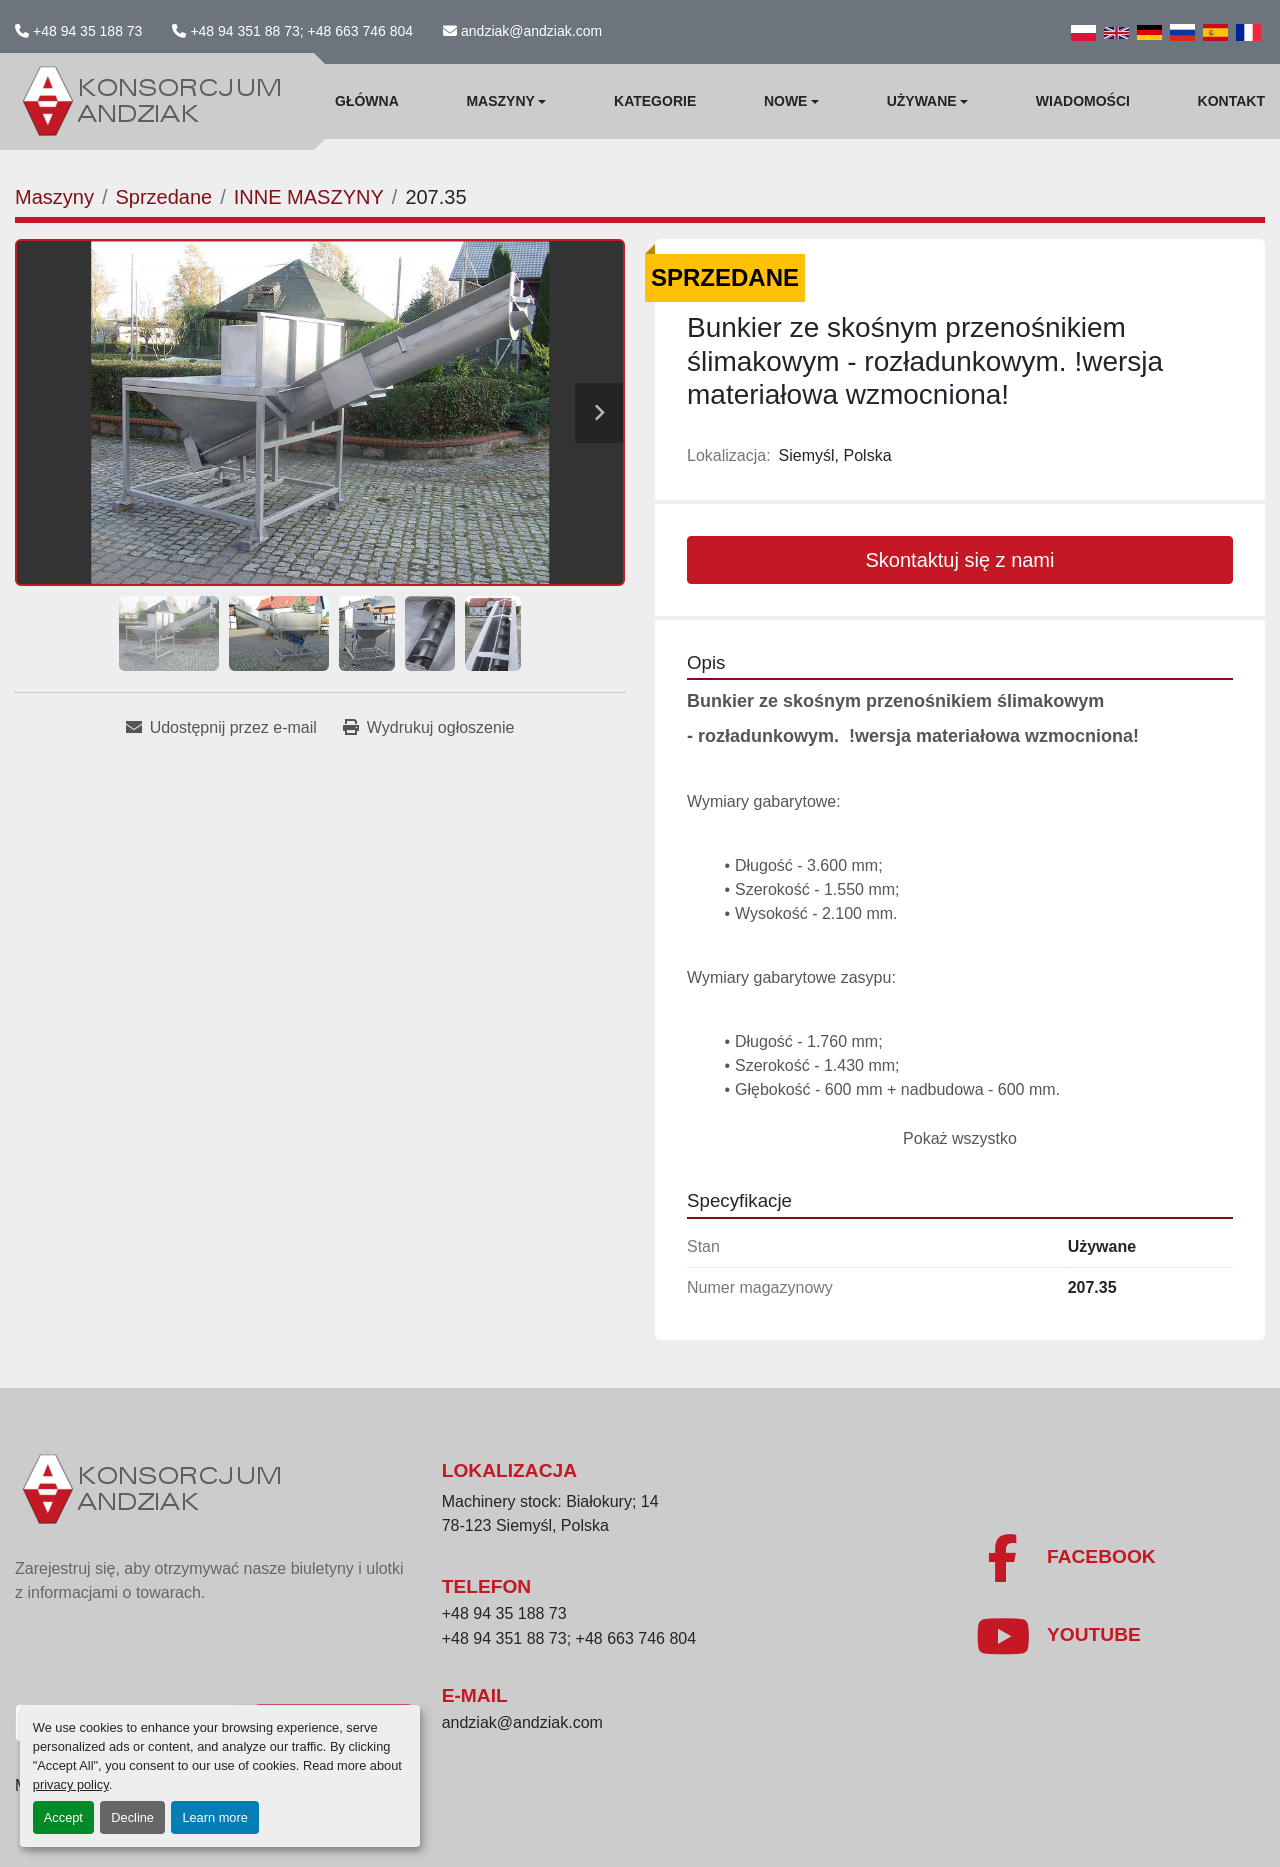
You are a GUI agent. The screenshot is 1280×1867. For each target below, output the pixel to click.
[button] (506, 101)
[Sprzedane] (163, 197)
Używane (922, 101)
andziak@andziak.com (531, 31)
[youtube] (1058, 1636)
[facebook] (1065, 1558)
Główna (367, 101)
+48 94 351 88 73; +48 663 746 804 (301, 31)
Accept (63, 1817)
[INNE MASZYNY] (309, 197)
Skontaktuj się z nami (960, 560)
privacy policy (71, 1784)
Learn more (214, 1817)
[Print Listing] (428, 728)
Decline (132, 1817)
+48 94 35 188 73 (87, 31)
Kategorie (655, 101)
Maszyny (500, 101)
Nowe (786, 101)
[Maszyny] (54, 197)
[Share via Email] (221, 728)
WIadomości (1083, 101)
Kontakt (1231, 101)
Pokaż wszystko (960, 1138)
